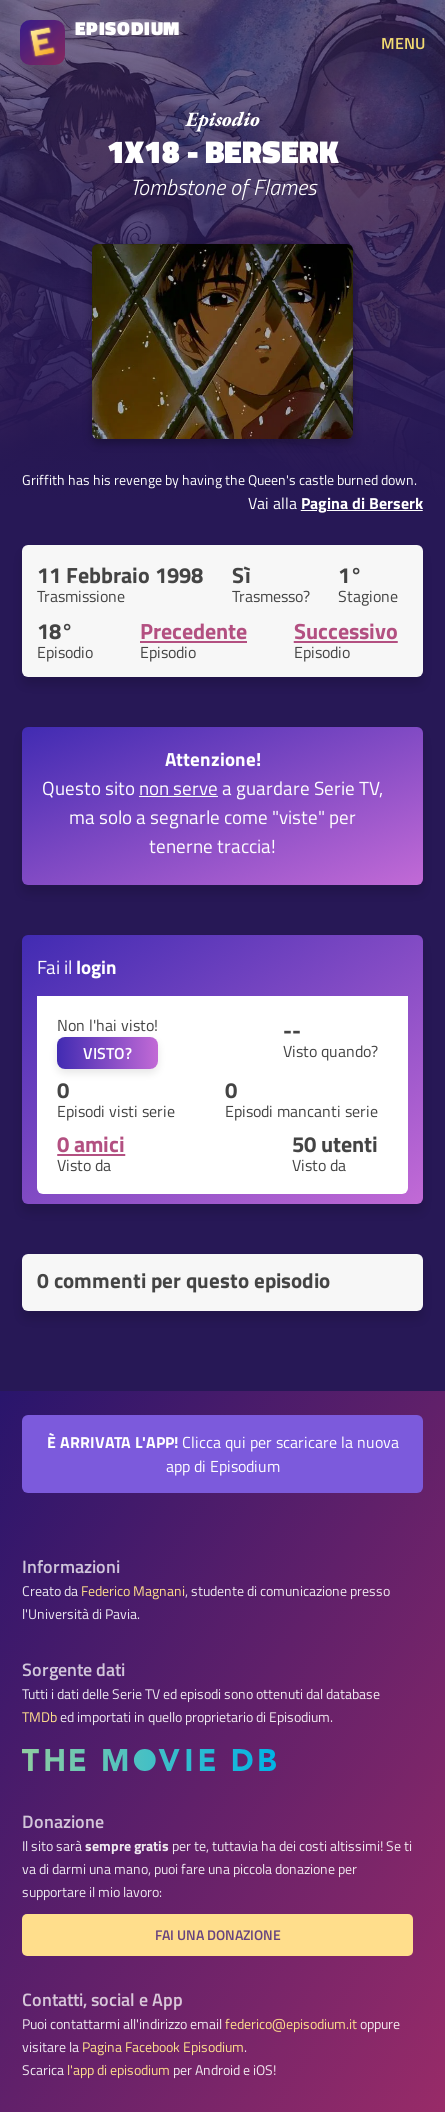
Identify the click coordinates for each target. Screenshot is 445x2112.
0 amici (91, 1144)
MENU (403, 43)
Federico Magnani (133, 1591)
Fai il (77, 966)
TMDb (39, 1717)
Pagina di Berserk (362, 503)
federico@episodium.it (291, 2024)
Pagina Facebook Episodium (163, 2047)
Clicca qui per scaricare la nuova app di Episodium (223, 1454)
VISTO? (107, 1053)
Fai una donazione (218, 1935)
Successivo (346, 631)
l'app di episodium (118, 2070)
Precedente (193, 631)
